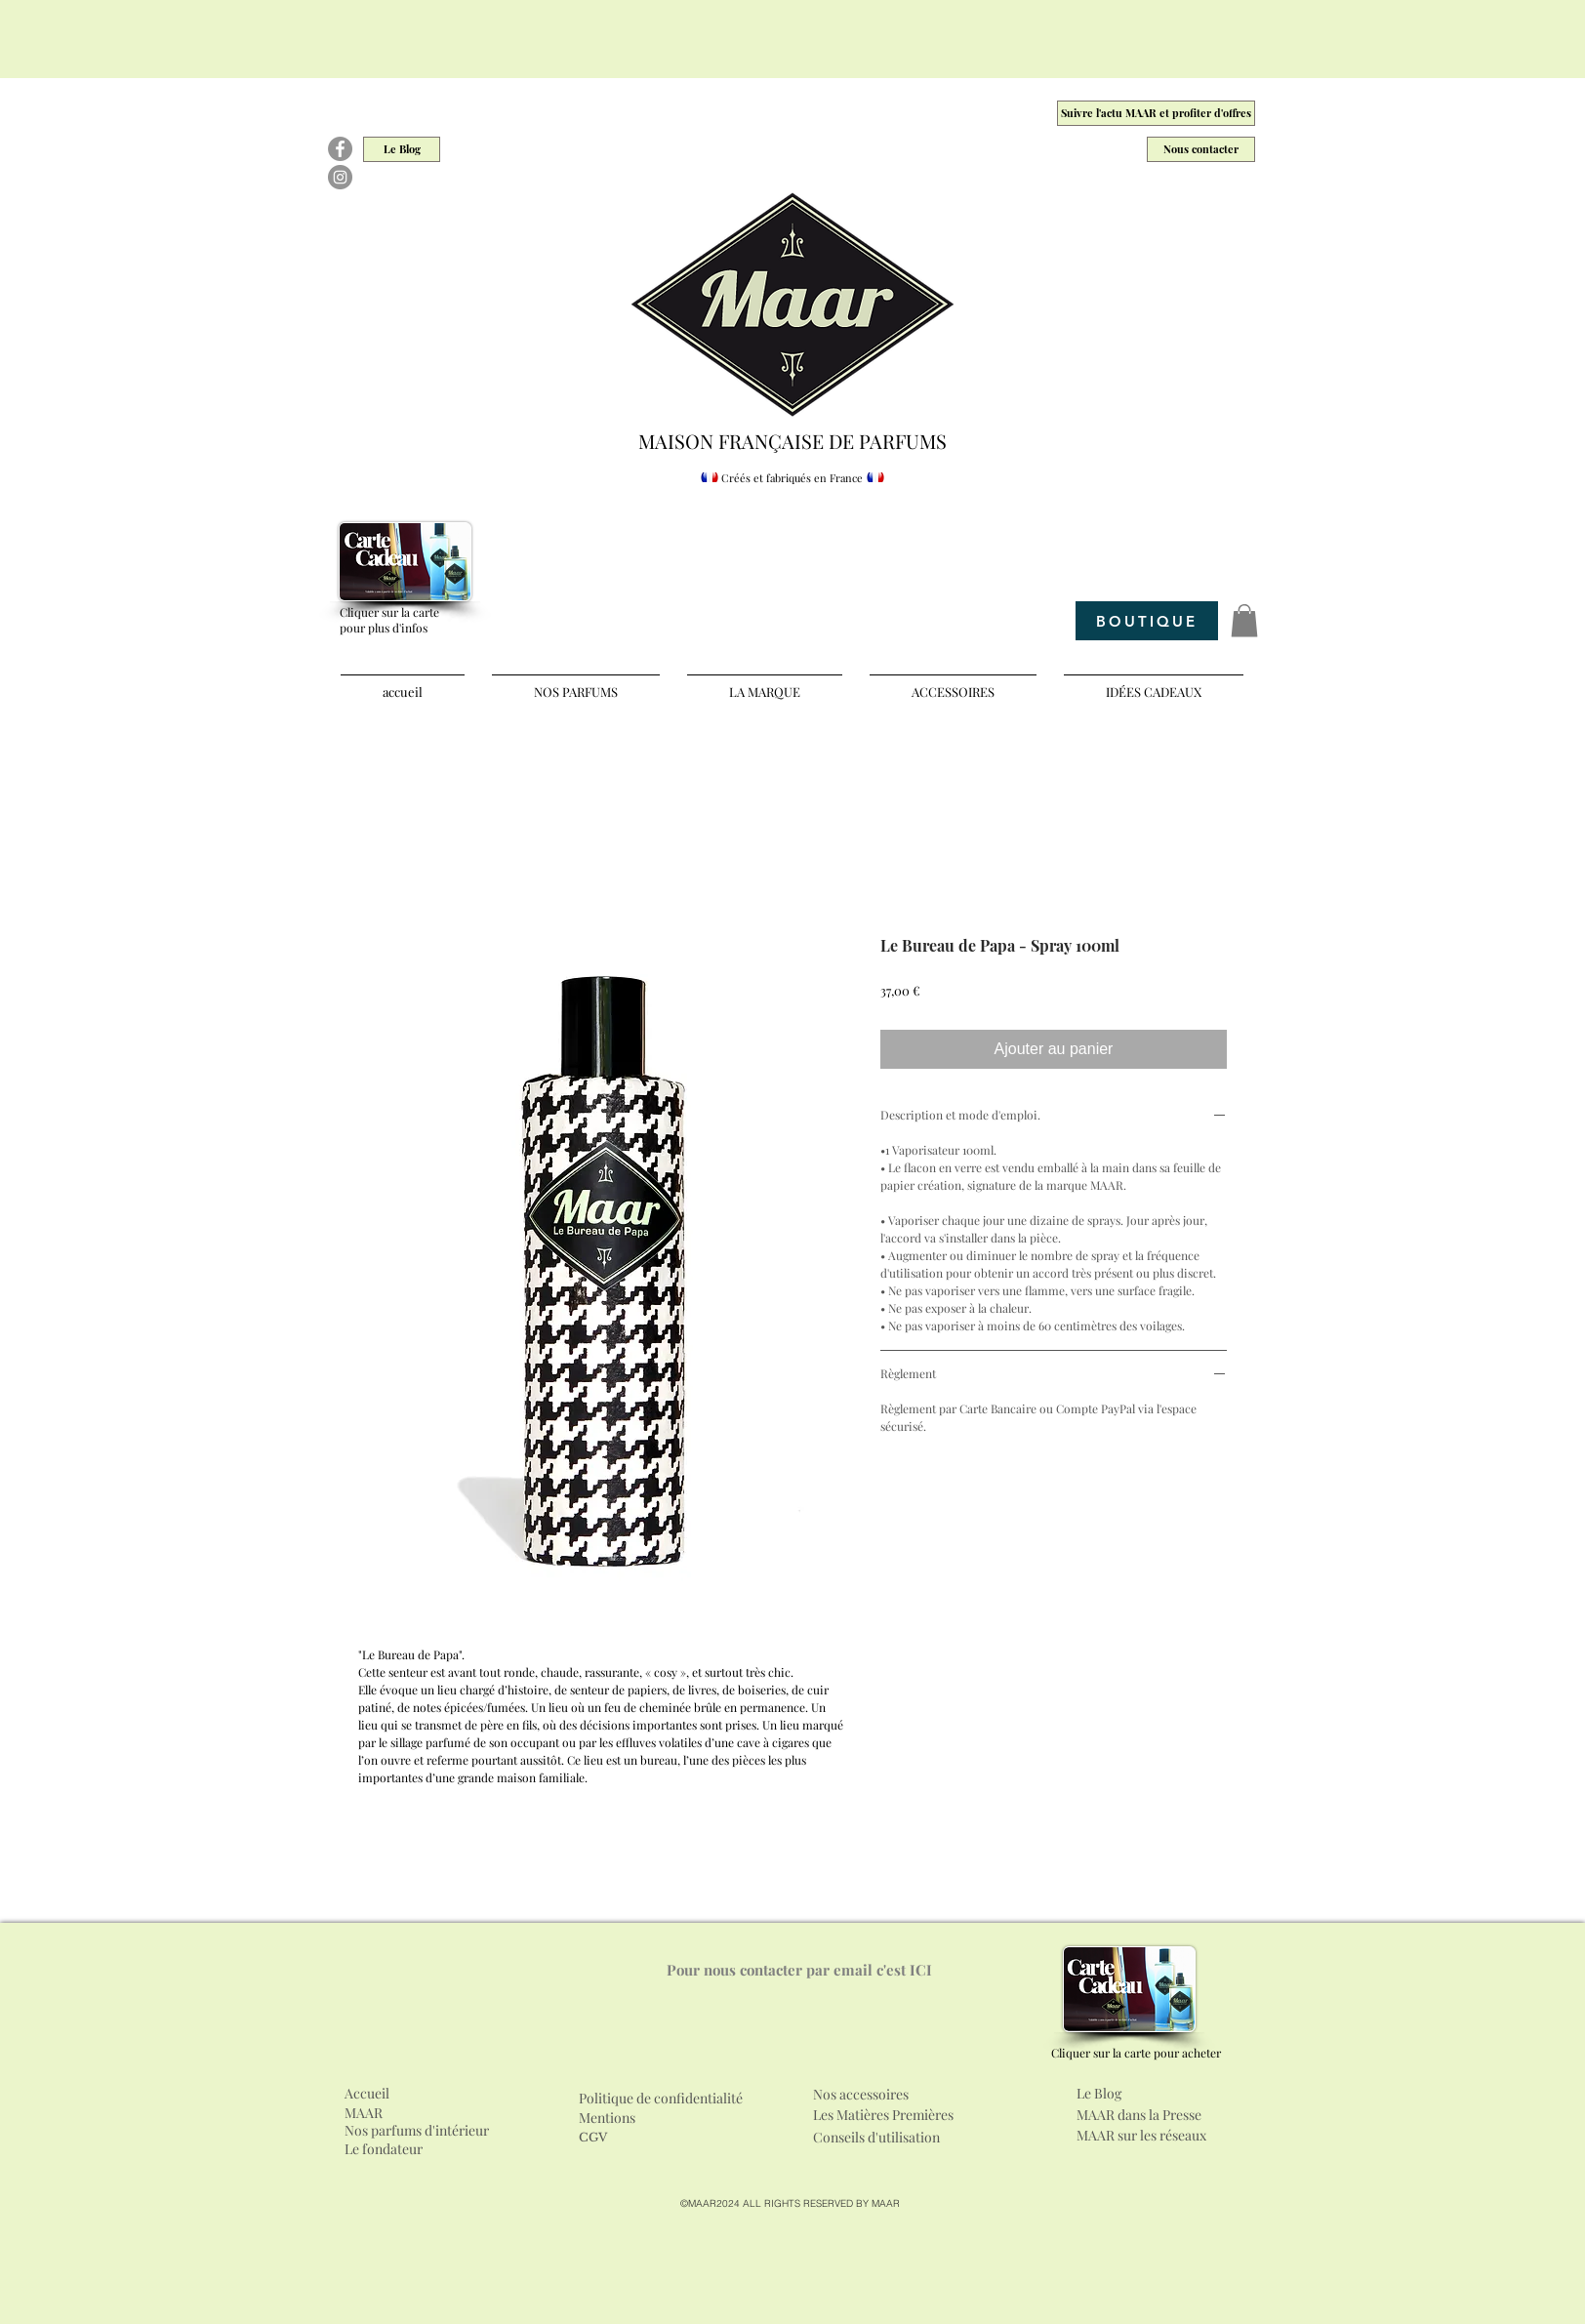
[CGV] (597, 2137)
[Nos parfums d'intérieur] (418, 2130)
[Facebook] (340, 149)
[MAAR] (369, 2113)
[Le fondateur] (398, 2149)
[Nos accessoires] (925, 2094)
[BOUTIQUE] (1147, 620)
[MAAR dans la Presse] (1155, 2115)
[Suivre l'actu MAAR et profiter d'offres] (1156, 113)
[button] (1244, 620)
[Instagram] (340, 177)
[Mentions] (614, 2118)
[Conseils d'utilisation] (882, 2137)
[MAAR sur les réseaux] (1158, 2135)
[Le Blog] (401, 149)
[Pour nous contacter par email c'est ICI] (799, 1970)
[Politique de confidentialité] (680, 2098)
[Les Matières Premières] (901, 2115)
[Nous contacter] (1201, 149)
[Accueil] (369, 2093)
